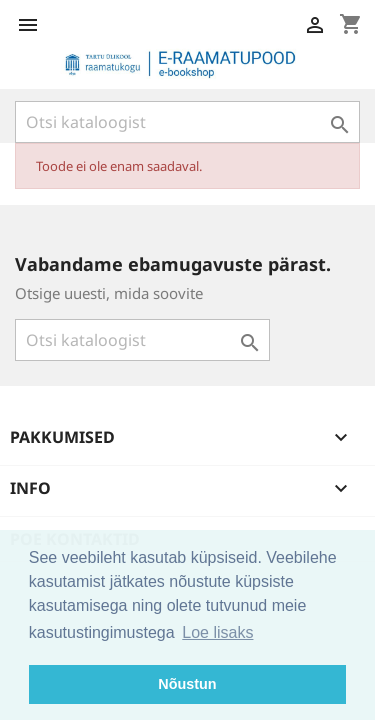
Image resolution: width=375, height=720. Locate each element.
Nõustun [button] (187, 684)
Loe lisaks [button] (217, 632)
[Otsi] (187, 122)
